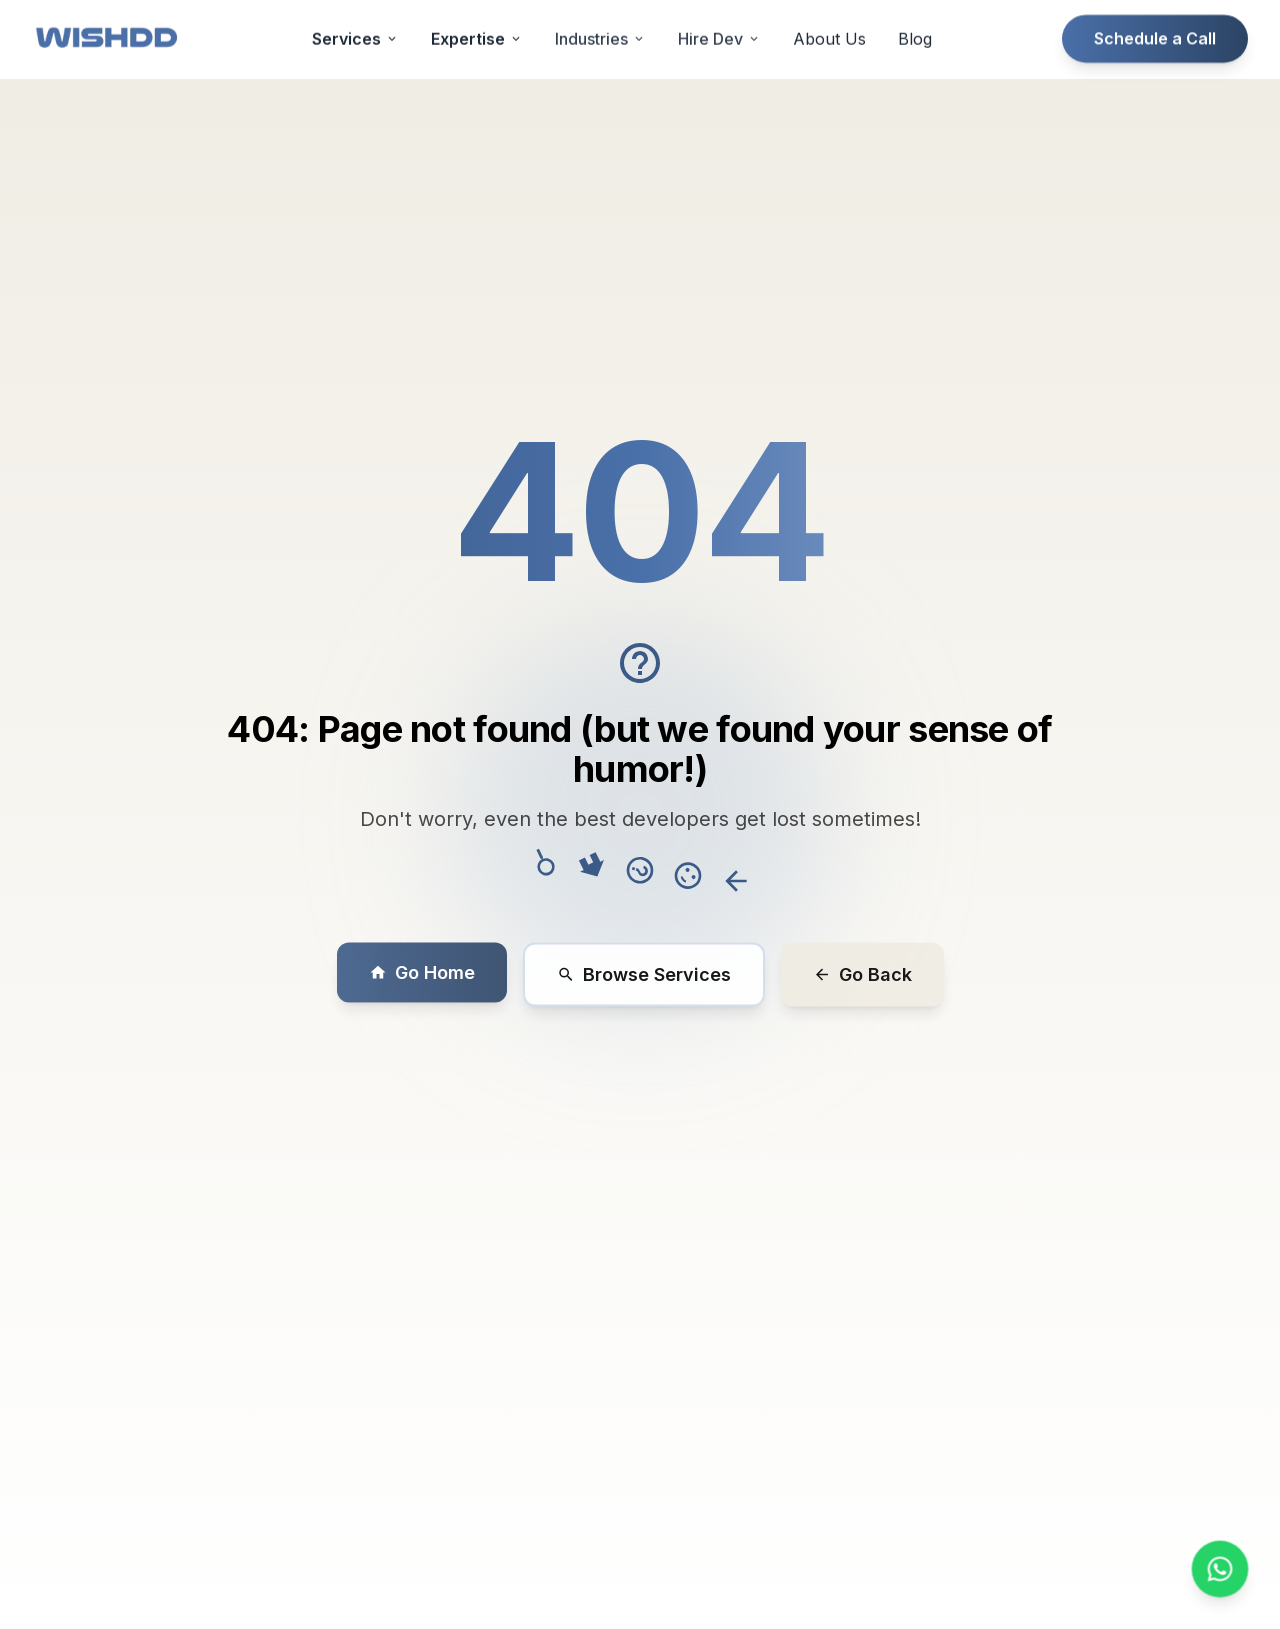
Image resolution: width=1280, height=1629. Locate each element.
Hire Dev (719, 13)
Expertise (477, 13)
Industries (600, 13)
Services (355, 13)
